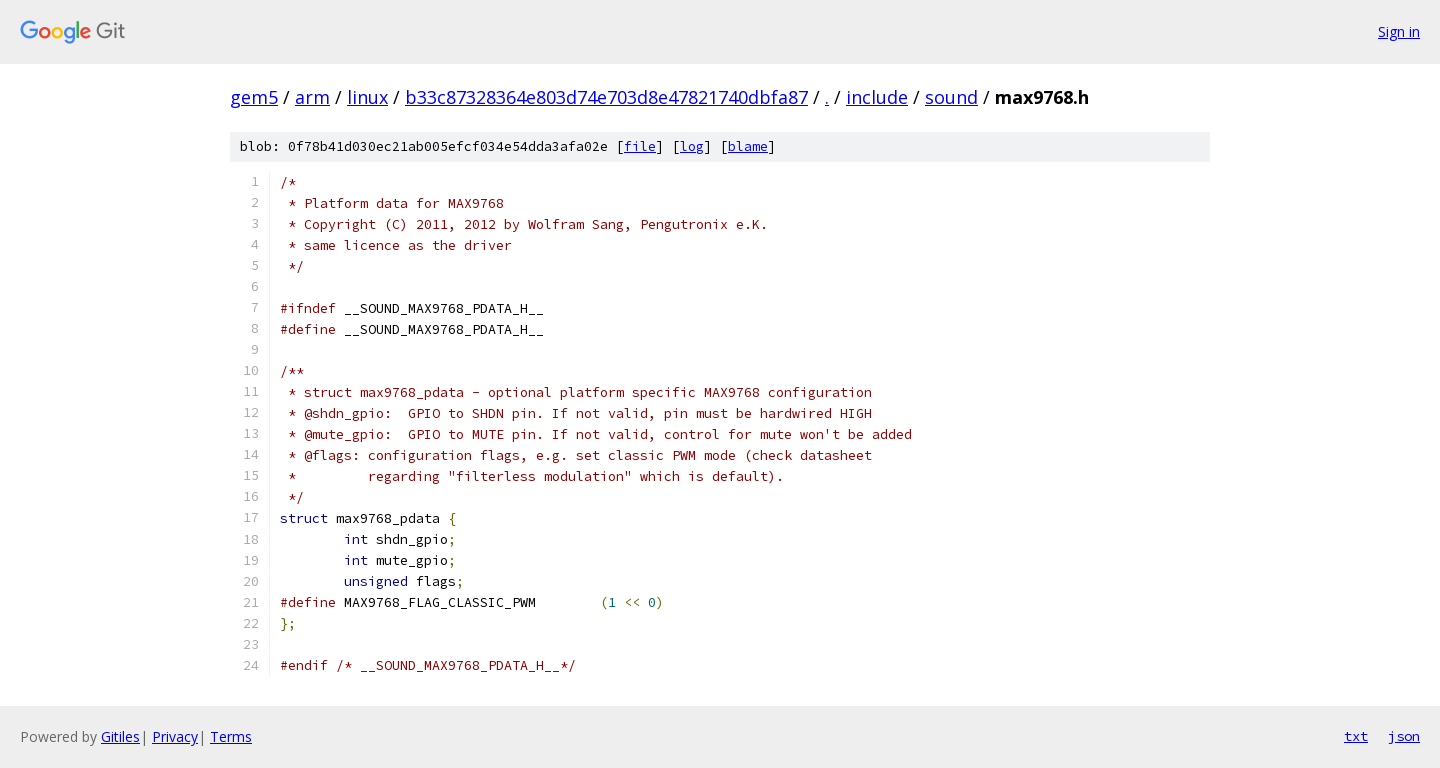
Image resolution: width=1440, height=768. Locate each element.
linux (367, 97)
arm (312, 97)
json (1404, 736)
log (692, 146)
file (640, 146)
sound (951, 97)
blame (748, 146)
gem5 (254, 97)
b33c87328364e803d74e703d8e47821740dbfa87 (606, 97)
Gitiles (120, 736)
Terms (231, 736)
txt (1356, 736)
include (877, 97)
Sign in (1399, 31)
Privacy (175, 736)
